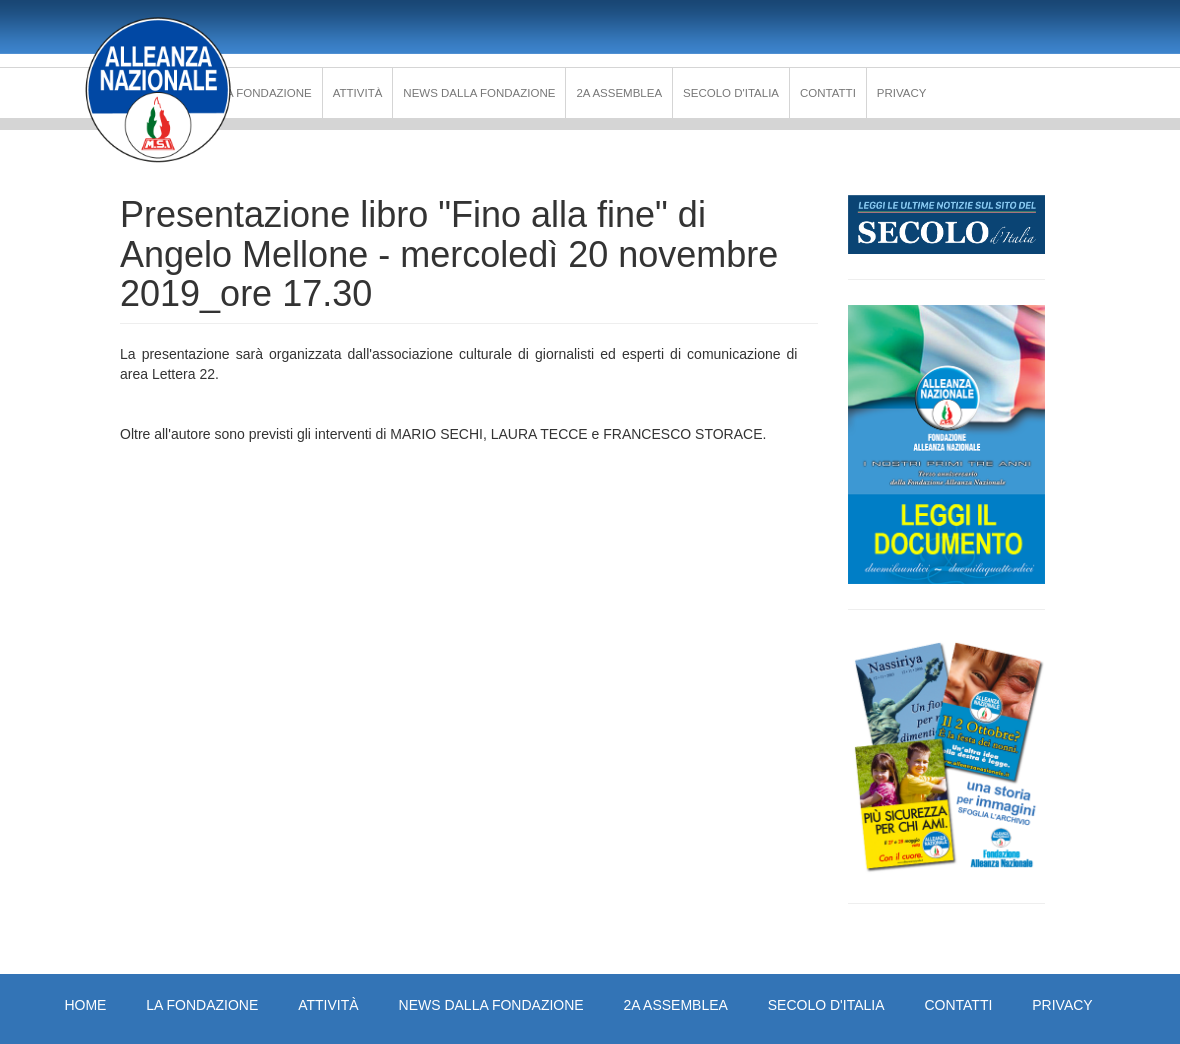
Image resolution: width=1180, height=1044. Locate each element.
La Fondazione (266, 93)
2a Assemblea (619, 93)
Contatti (828, 93)
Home (85, 1005)
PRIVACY (902, 93)
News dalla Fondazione (479, 93)
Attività (358, 93)
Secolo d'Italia (731, 93)
